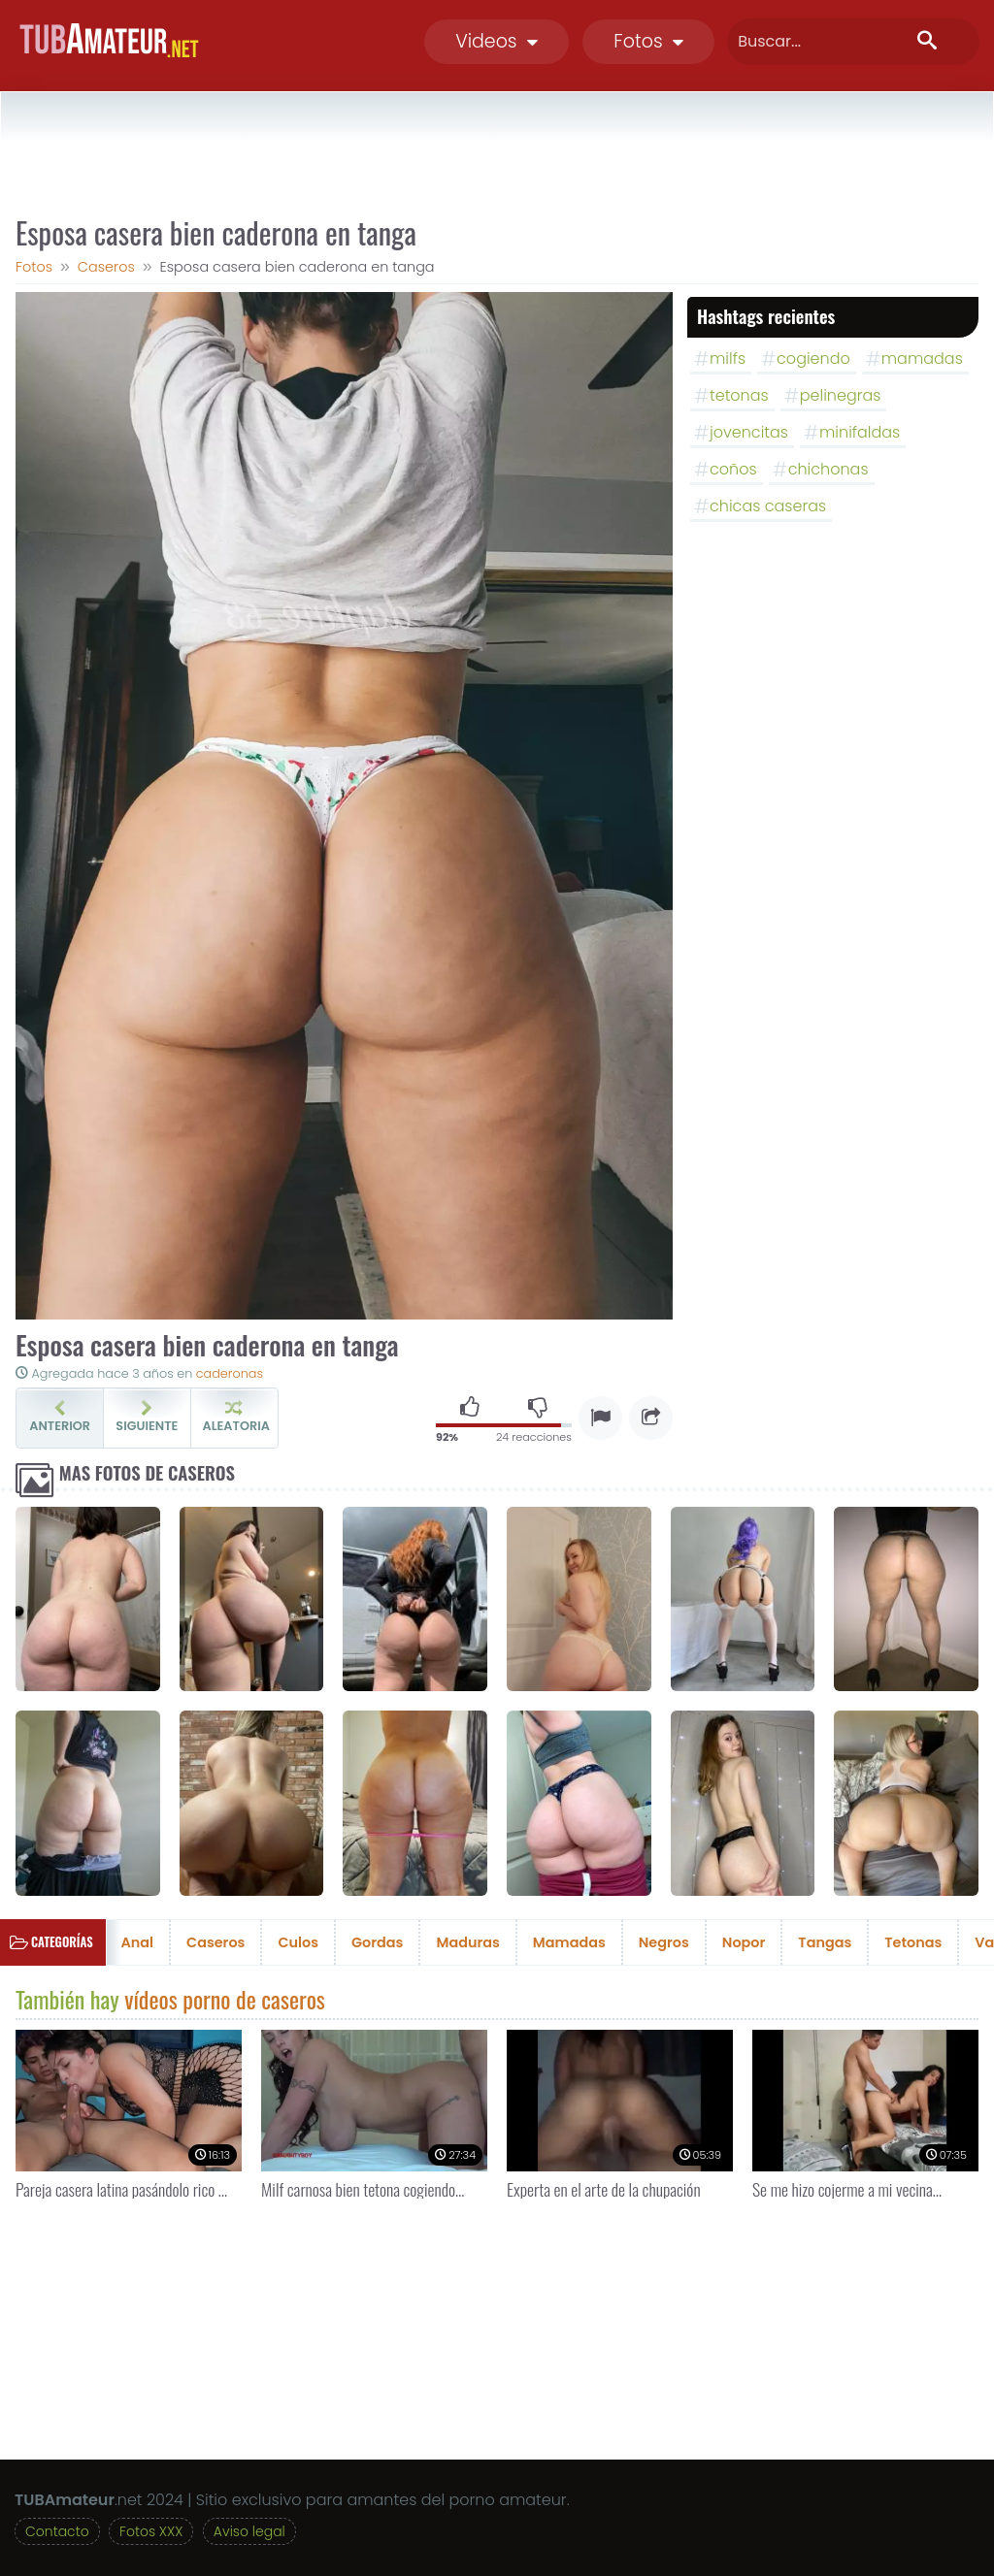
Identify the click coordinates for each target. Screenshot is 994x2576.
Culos (298, 1942)
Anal (137, 1942)
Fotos (648, 41)
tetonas (739, 395)
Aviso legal (249, 2531)
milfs (728, 358)
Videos (496, 41)
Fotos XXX (150, 2531)
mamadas (922, 358)
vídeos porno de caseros (224, 1998)
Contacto (57, 2531)
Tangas (824, 1942)
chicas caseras (768, 506)
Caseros (215, 1942)
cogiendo (813, 358)
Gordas (377, 1942)
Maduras (467, 1942)
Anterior (59, 1417)
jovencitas (749, 432)
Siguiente (147, 1417)
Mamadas (569, 1942)
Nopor (744, 1942)
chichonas (828, 469)
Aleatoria (236, 1417)
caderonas (229, 1373)
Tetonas (913, 1942)
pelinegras (840, 395)
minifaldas (859, 432)
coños (733, 469)
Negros (664, 1942)
